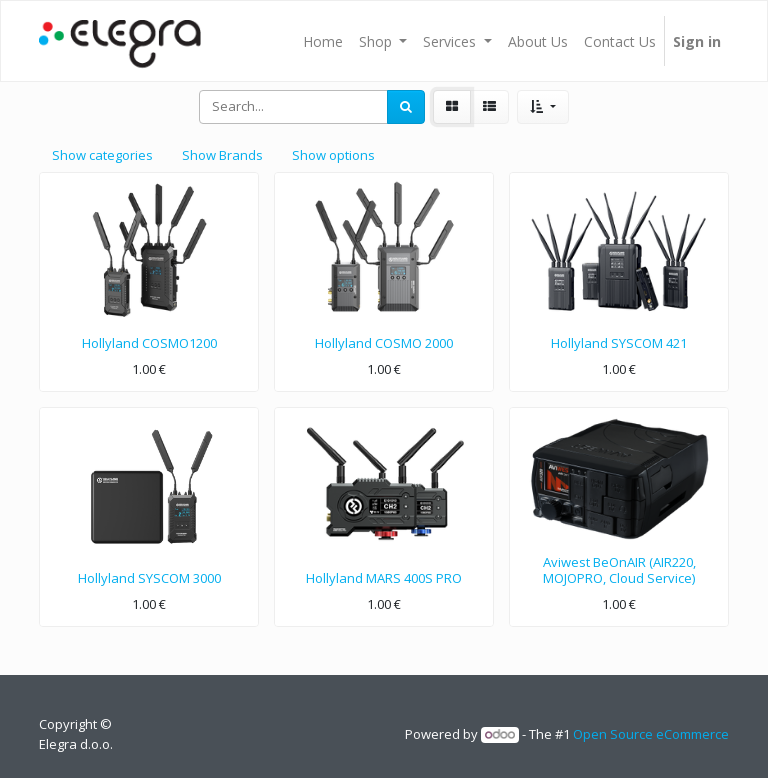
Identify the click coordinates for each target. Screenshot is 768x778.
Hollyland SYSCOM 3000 (149, 578)
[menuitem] (323, 41)
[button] (542, 107)
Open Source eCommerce (651, 734)
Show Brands (222, 155)
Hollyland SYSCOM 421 (619, 343)
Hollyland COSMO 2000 (384, 343)
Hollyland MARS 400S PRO (384, 578)
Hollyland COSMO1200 (149, 343)
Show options (333, 155)
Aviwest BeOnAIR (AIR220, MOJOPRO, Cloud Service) (619, 570)
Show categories (102, 155)
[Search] (406, 107)
